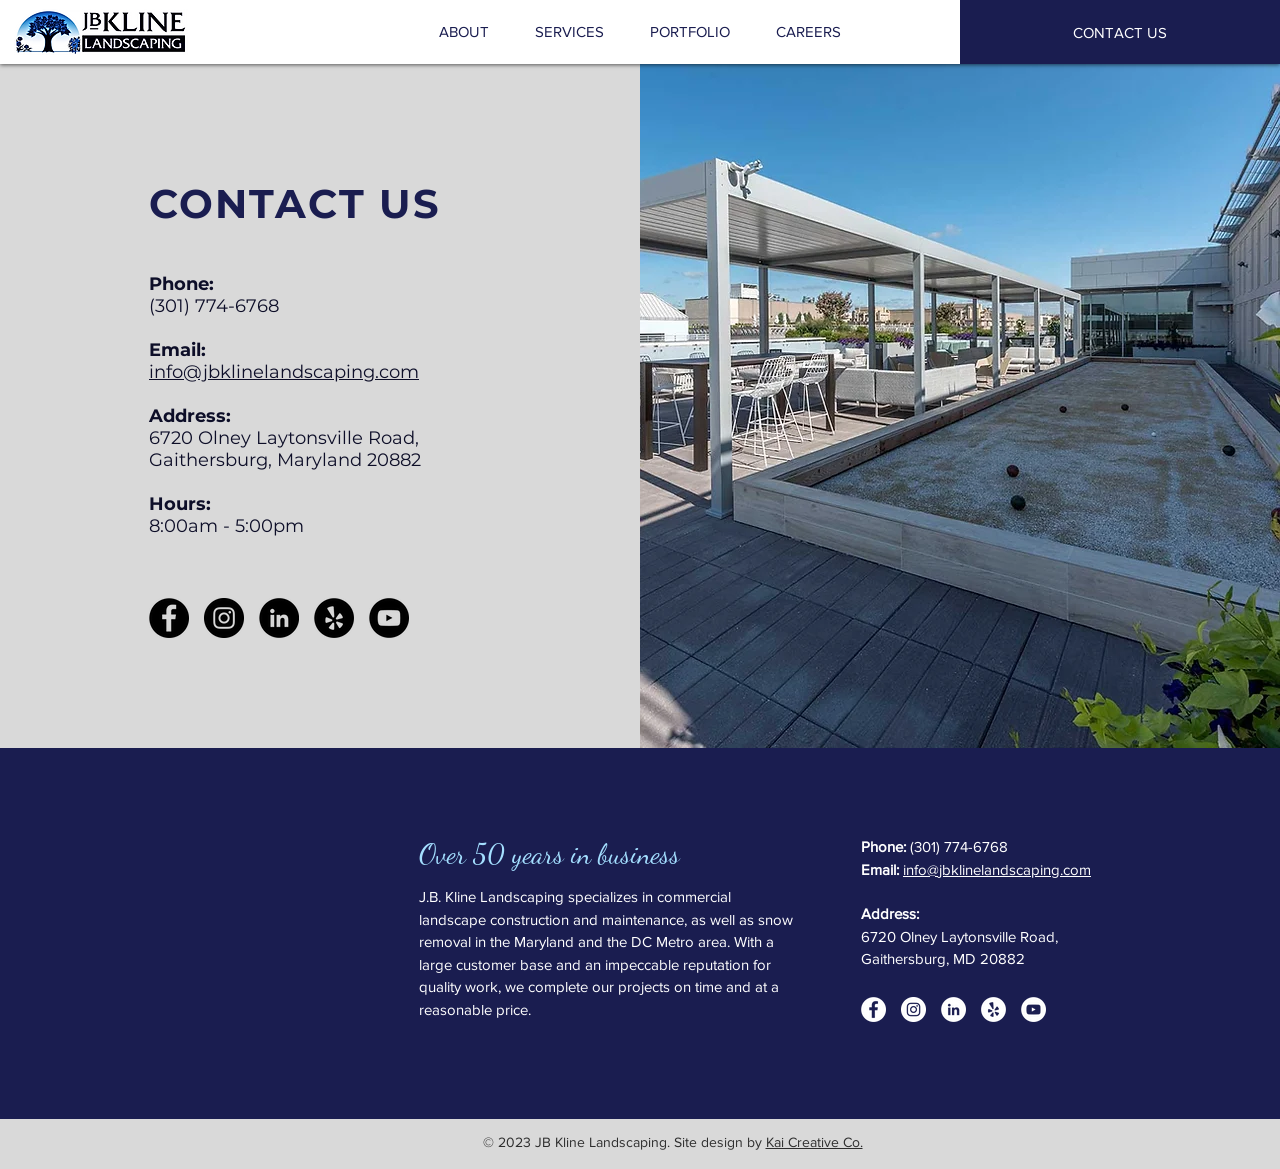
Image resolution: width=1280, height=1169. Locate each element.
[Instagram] (224, 618)
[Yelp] (334, 618)
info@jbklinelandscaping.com (284, 372)
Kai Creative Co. (814, 1142)
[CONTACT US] (1120, 32)
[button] (569, 32)
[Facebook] (169, 618)
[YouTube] (389, 618)
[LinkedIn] (279, 618)
